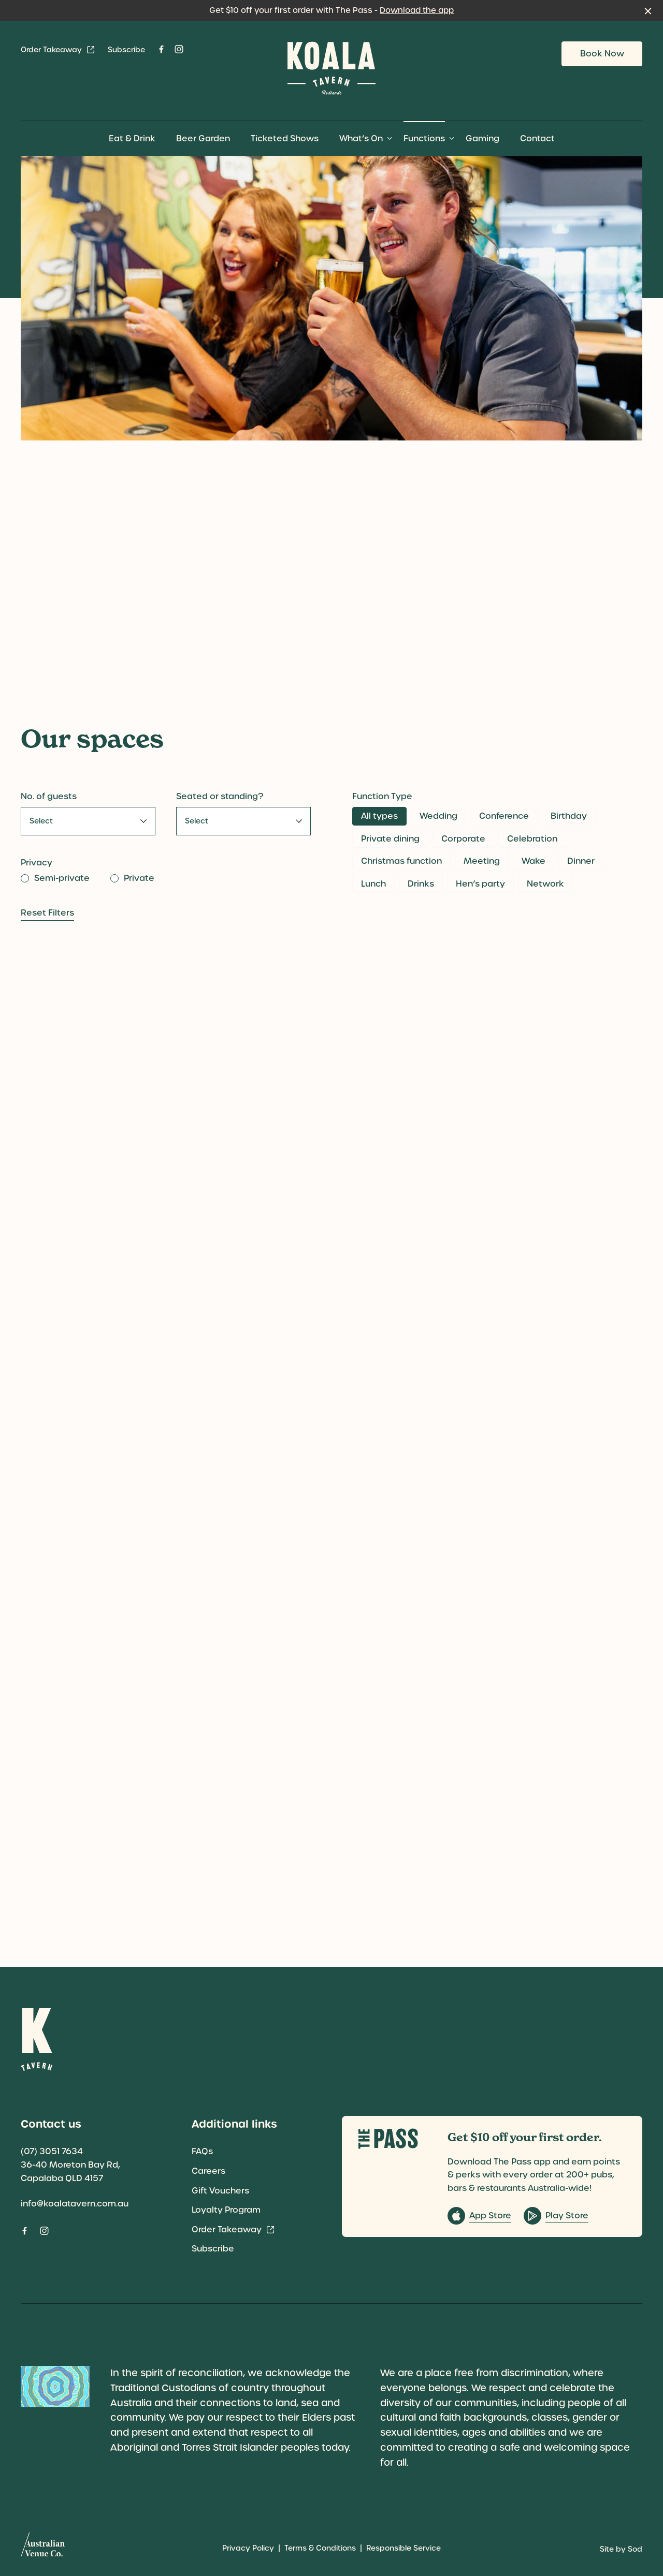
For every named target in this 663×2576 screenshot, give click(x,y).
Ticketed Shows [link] (285, 138)
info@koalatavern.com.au (74, 2203)
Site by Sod (621, 2549)
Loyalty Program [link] (226, 2209)
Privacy (36, 862)
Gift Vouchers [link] (220, 2190)
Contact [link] (537, 138)
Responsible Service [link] (403, 2548)
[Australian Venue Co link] (43, 2548)
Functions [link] (424, 138)
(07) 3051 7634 (52, 2151)
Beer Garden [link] (203, 138)
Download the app (417, 10)
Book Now (602, 53)
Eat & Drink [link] (132, 138)
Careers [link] (208, 2171)
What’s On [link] (361, 138)
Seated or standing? (219, 796)
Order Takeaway (58, 49)
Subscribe (126, 49)
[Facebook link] (161, 49)
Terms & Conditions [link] (320, 2548)
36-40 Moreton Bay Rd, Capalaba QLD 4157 (70, 2171)
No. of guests (49, 796)
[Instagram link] (178, 49)
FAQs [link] (202, 2151)
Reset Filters (47, 912)
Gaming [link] (482, 138)
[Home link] (331, 68)
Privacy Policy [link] (248, 2548)
